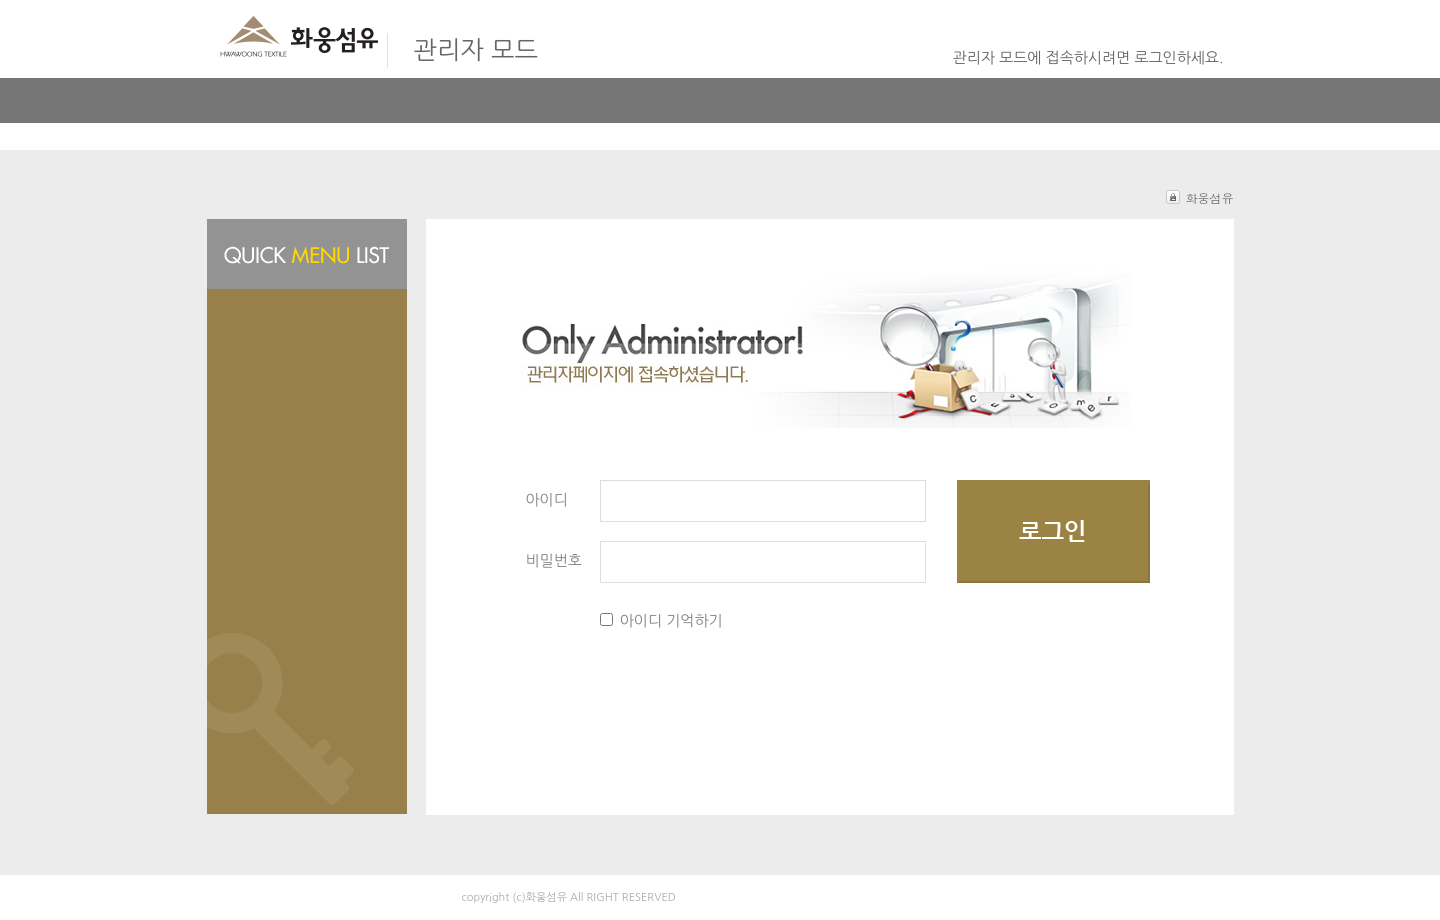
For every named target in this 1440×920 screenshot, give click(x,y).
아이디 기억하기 (671, 620)
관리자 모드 (476, 50)
